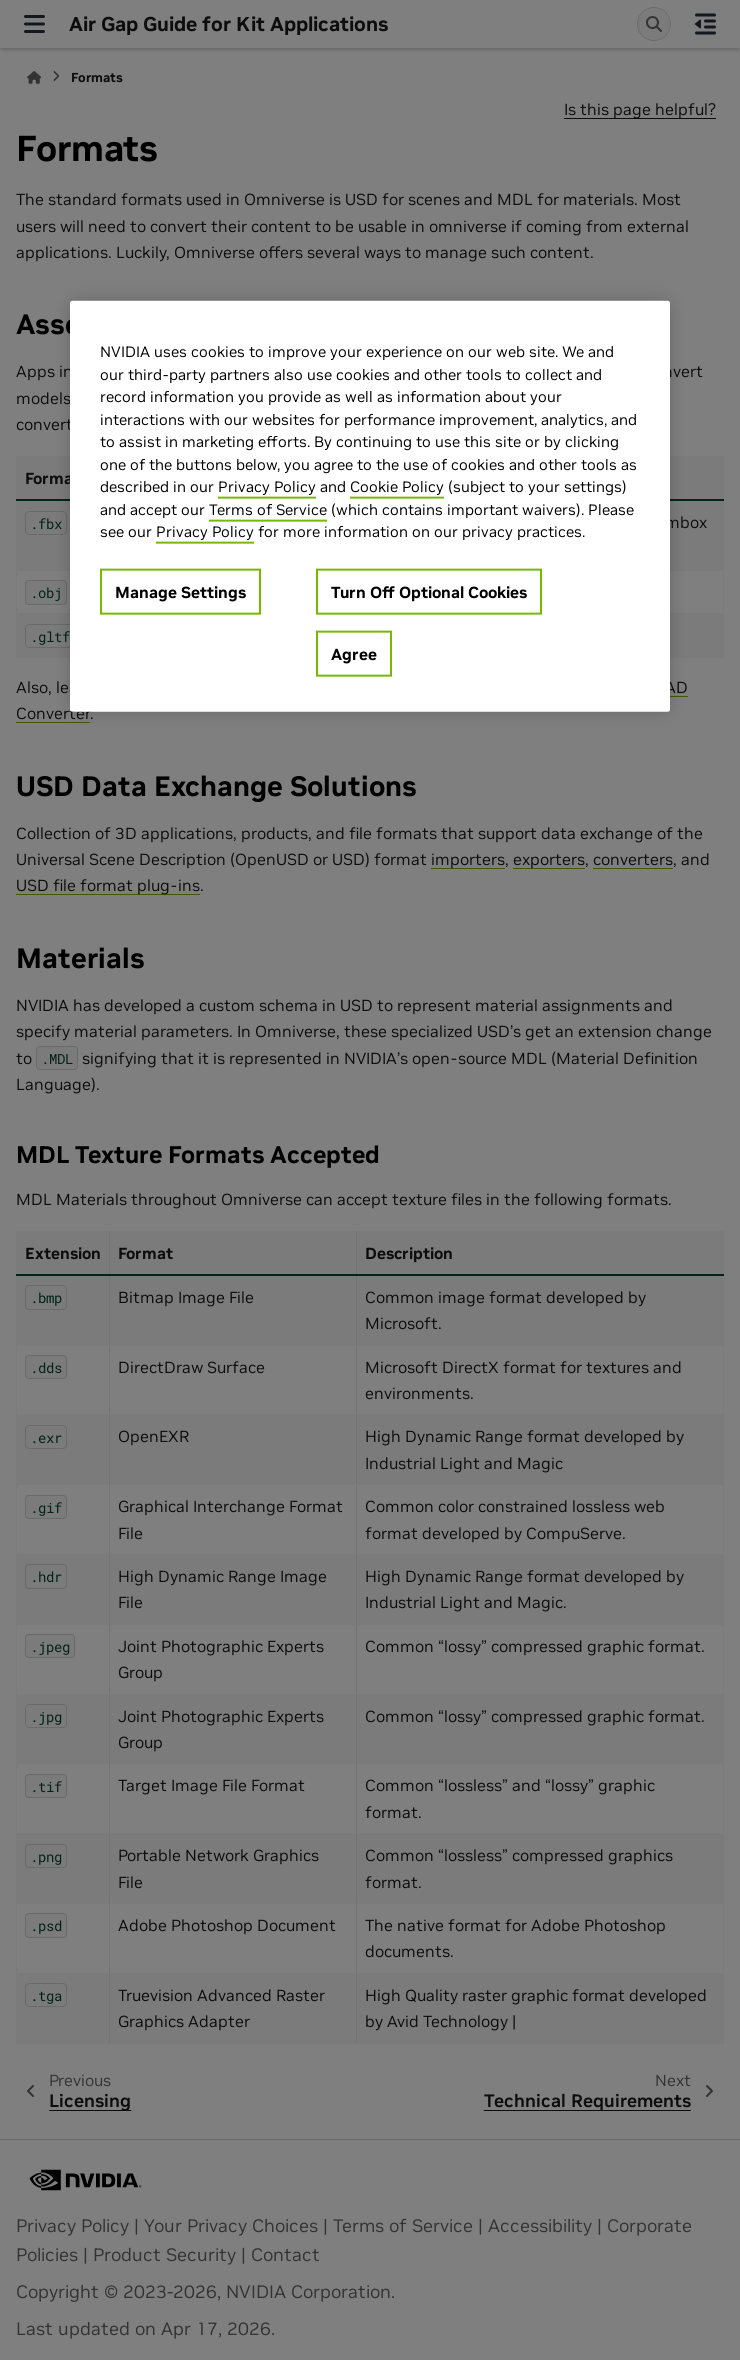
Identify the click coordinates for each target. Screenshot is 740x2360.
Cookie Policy (397, 486)
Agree (354, 653)
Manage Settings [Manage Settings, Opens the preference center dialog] (180, 591)
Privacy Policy (267, 486)
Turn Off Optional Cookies (429, 591)
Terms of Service (268, 508)
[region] (370, 506)
